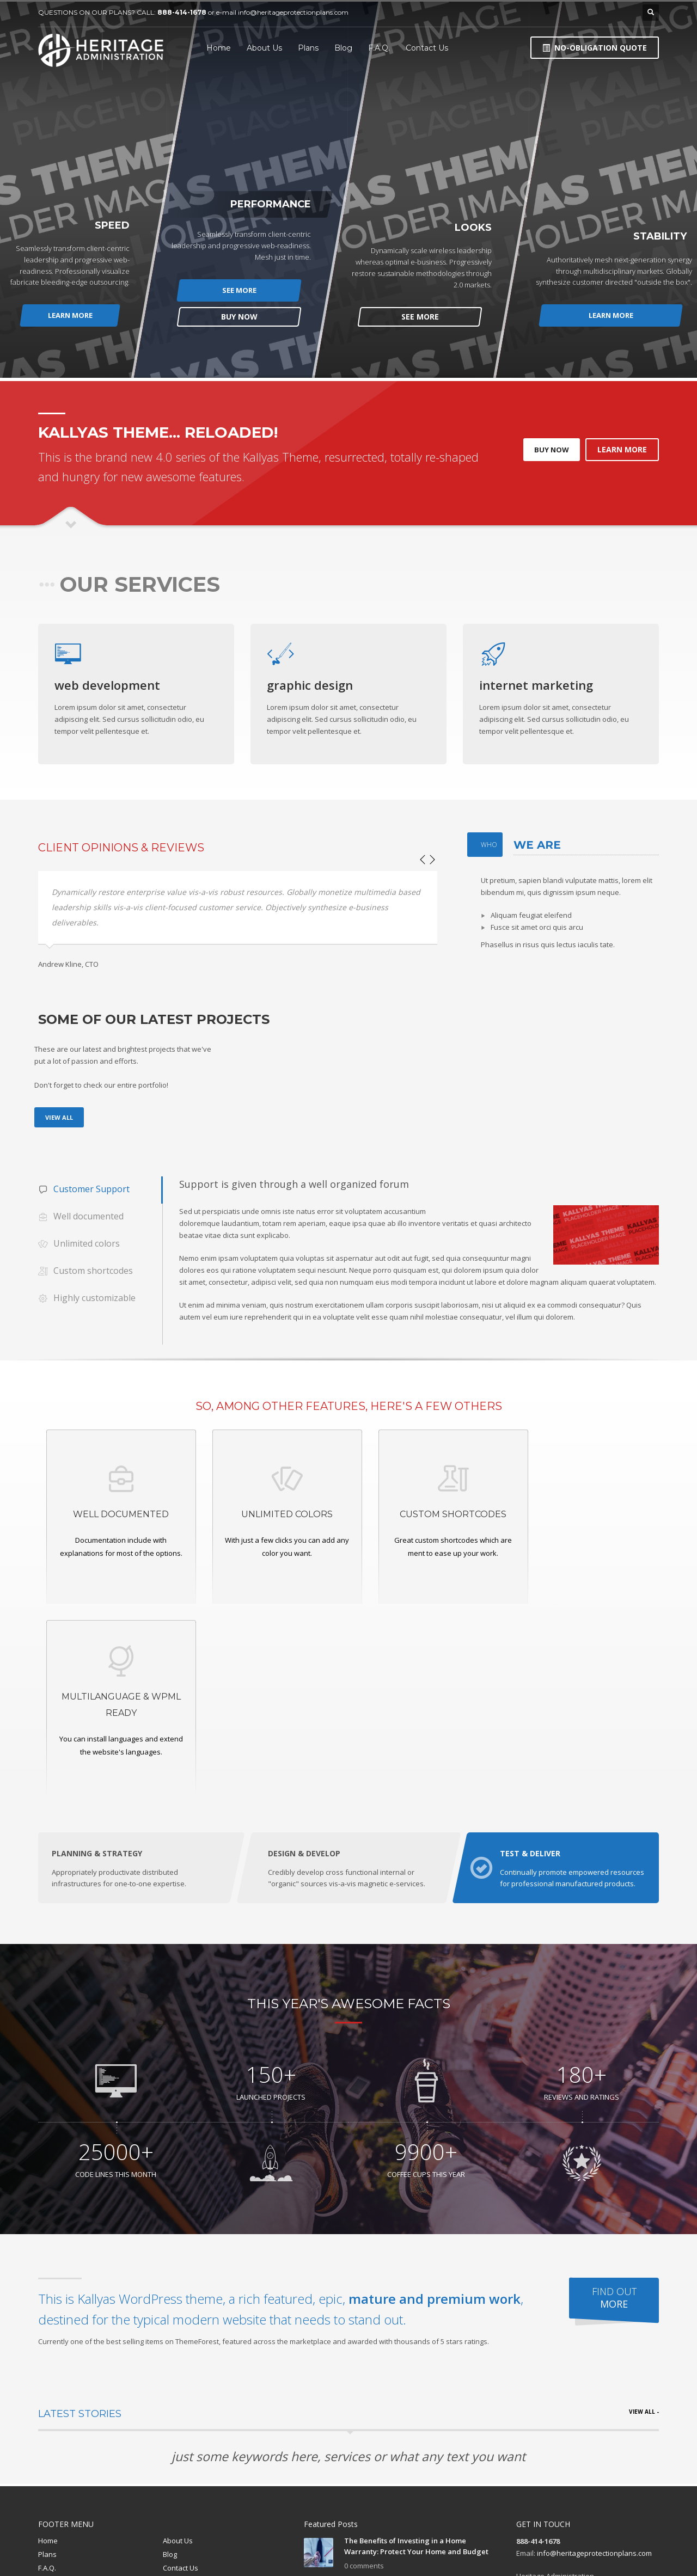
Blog (170, 2364)
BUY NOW (239, 316)
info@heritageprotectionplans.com (293, 12)
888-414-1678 (181, 12)
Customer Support (84, 1189)
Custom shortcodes (85, 1271)
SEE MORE (239, 290)
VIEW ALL (59, 1117)
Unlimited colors (79, 1244)
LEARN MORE (70, 315)
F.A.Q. (47, 2377)
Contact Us (180, 2377)
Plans (47, 2364)
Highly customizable (87, 1298)
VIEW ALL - (644, 2221)
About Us (178, 2350)
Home (48, 2350)
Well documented (81, 1217)
